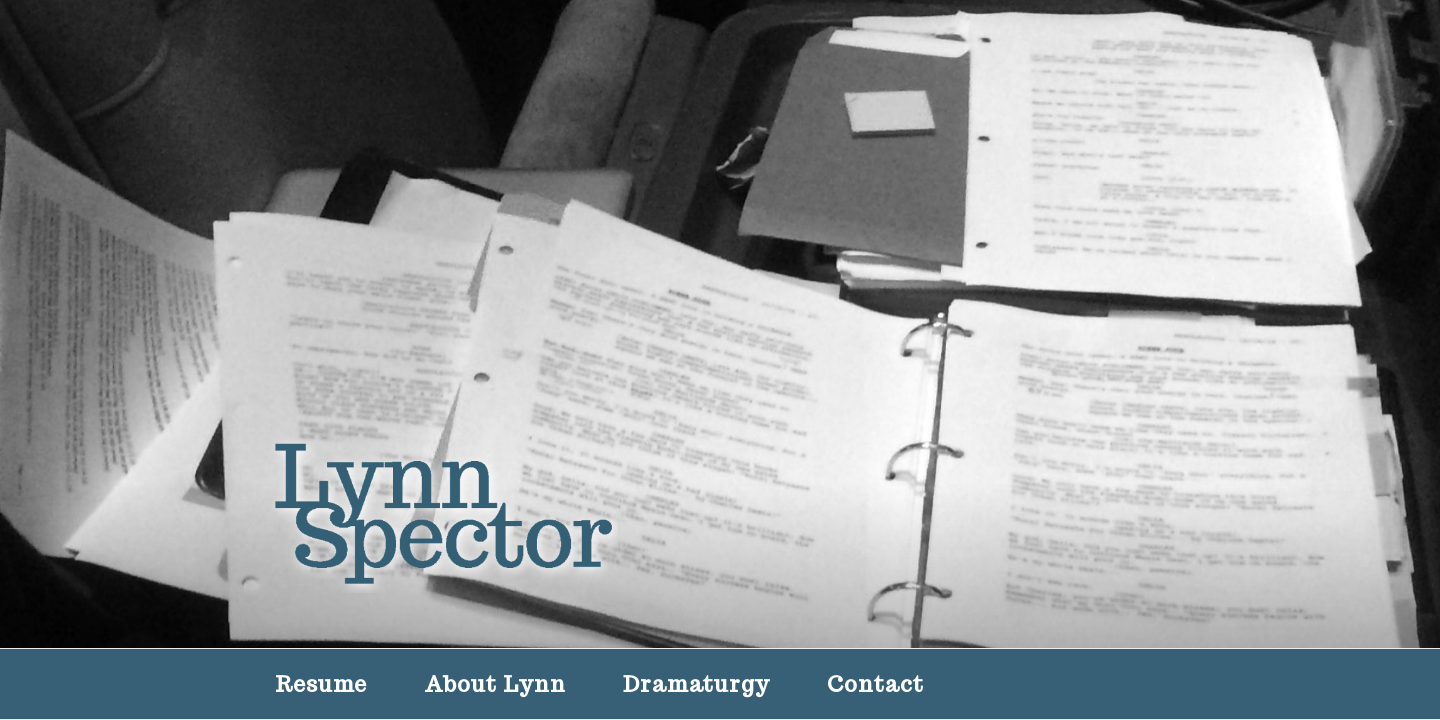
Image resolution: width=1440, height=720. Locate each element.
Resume (321, 684)
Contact (875, 684)
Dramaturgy (696, 684)
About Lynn (495, 684)
